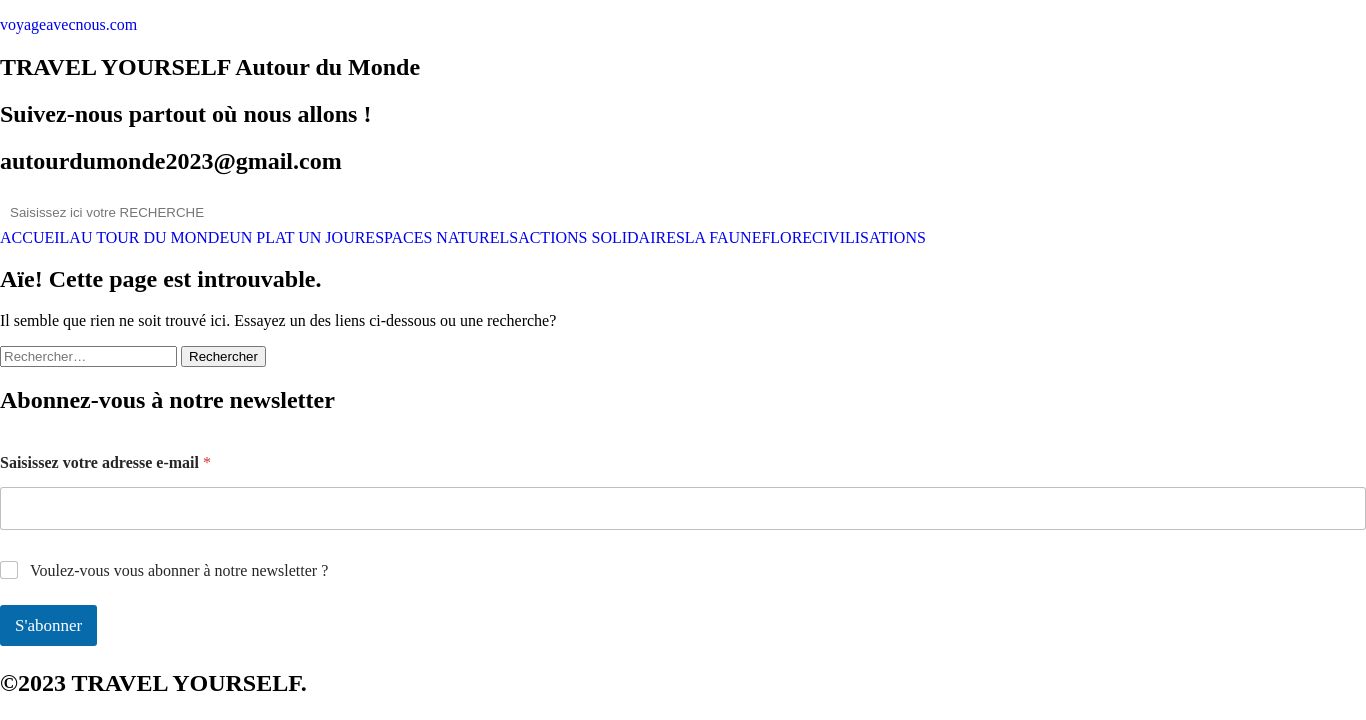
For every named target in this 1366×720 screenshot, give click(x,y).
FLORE (786, 238)
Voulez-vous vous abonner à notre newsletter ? (179, 570)
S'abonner (48, 625)
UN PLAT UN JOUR (297, 238)
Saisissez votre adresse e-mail (105, 462)
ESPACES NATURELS (441, 238)
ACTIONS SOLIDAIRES (601, 238)
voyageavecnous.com (68, 24)
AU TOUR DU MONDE (149, 238)
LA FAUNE (723, 238)
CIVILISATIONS (869, 238)
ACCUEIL (34, 238)
